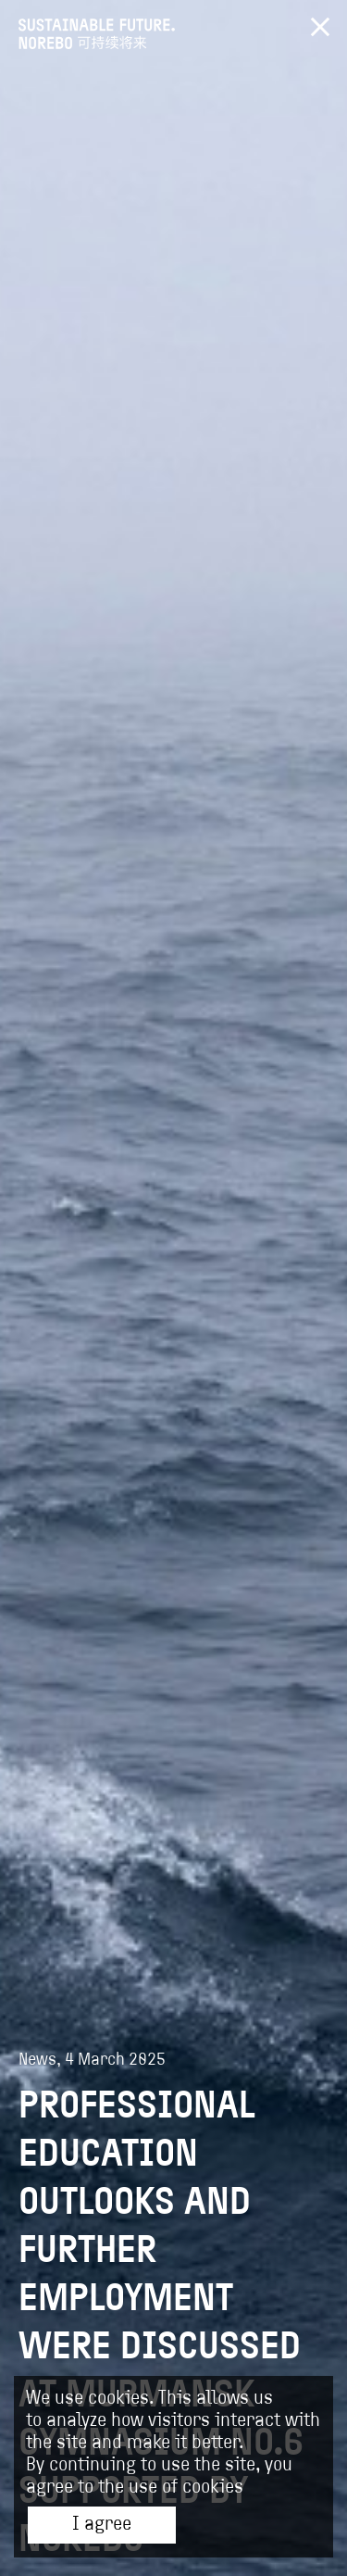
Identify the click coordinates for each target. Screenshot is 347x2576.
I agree (101, 2525)
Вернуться (320, 27)
